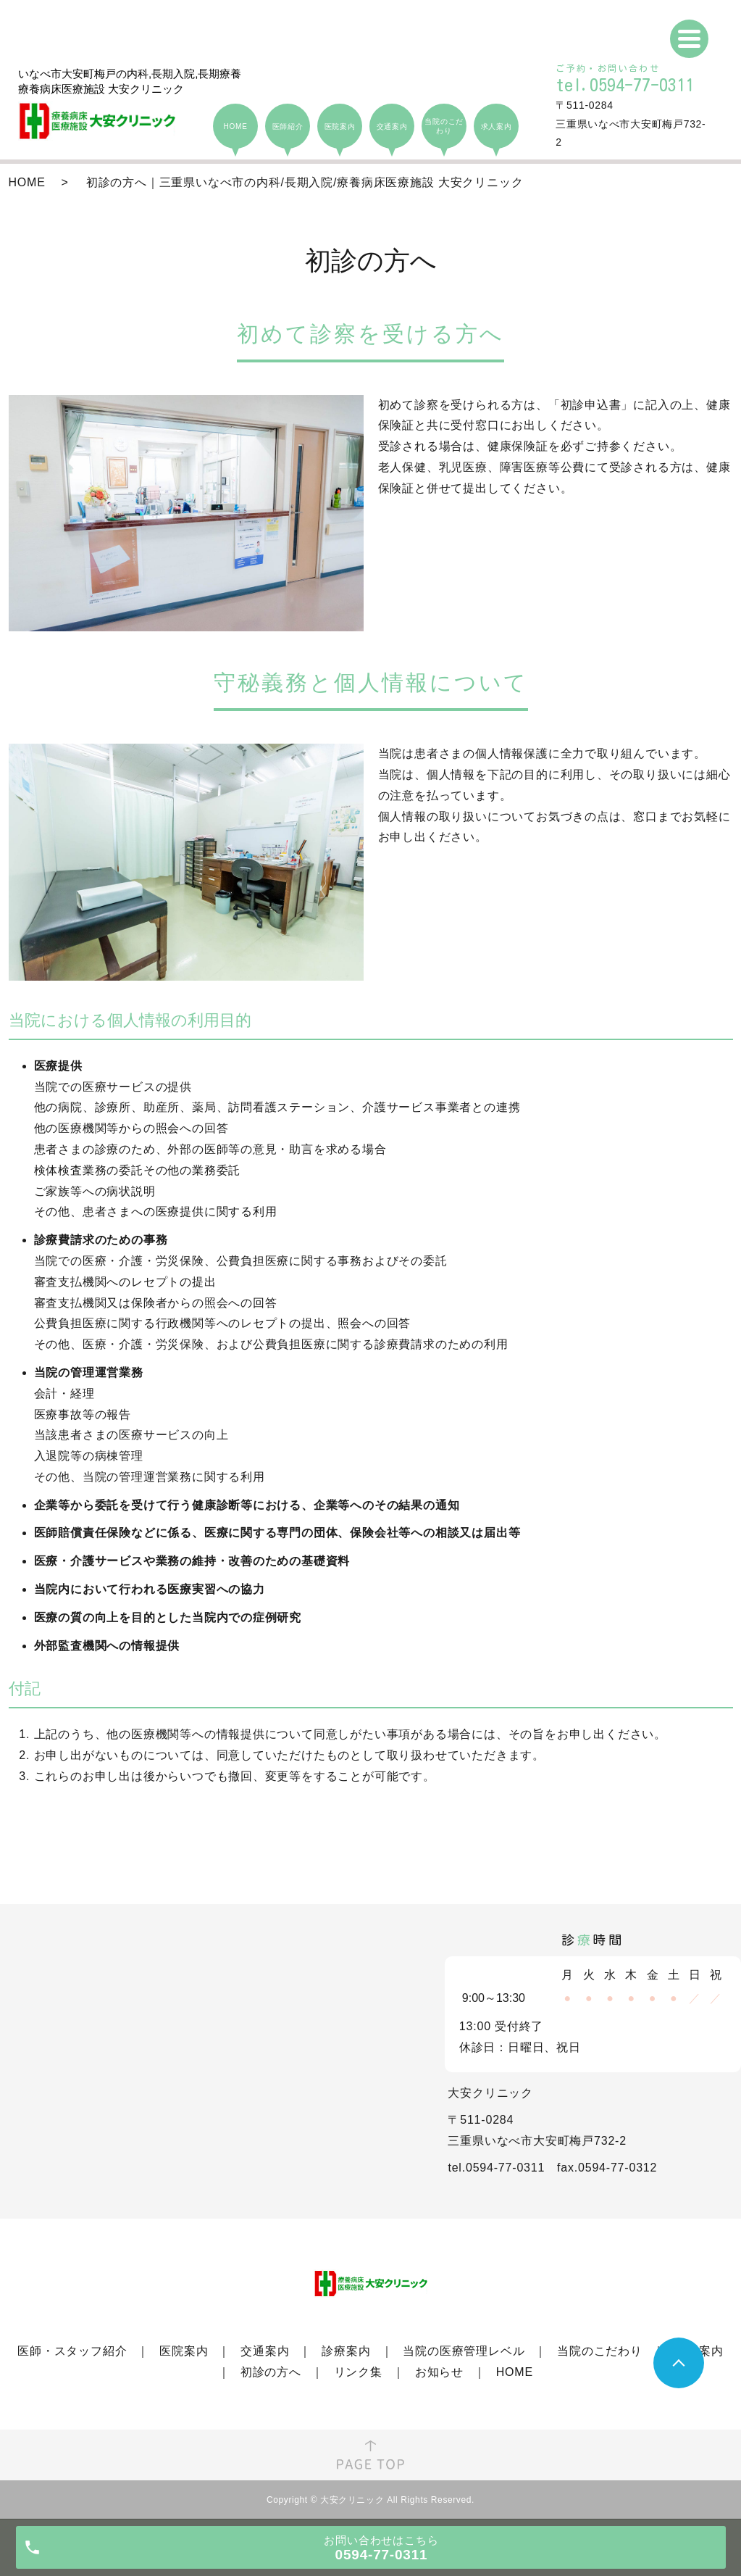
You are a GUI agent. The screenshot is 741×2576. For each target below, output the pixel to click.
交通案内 (264, 2351)
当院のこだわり (599, 2351)
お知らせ (439, 2372)
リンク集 (358, 2372)
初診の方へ (270, 2372)
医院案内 (183, 2351)
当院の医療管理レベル (463, 2351)
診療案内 (346, 2351)
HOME (27, 182)
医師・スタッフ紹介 (72, 2351)
